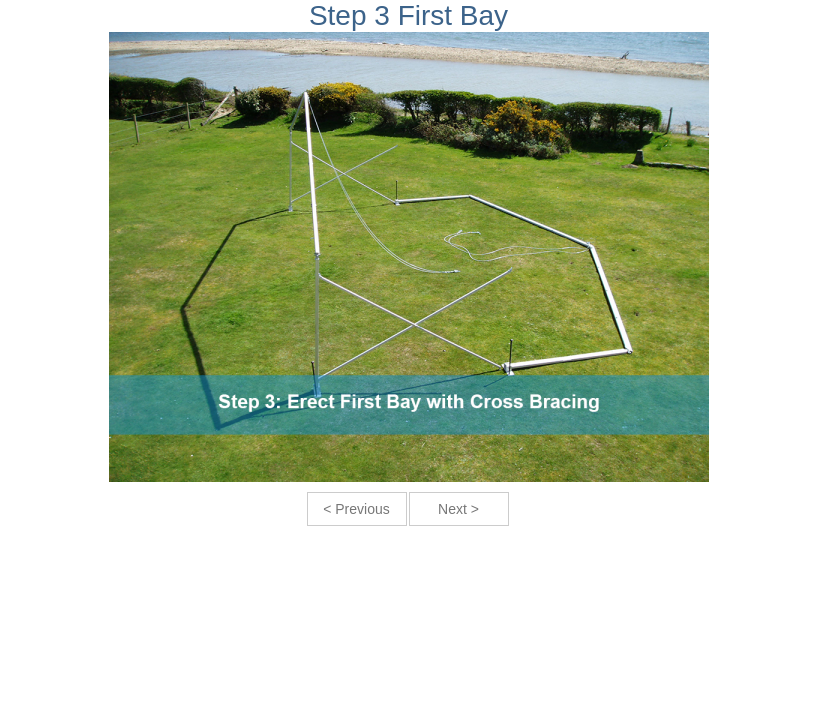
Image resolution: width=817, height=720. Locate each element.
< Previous (356, 509)
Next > (458, 509)
